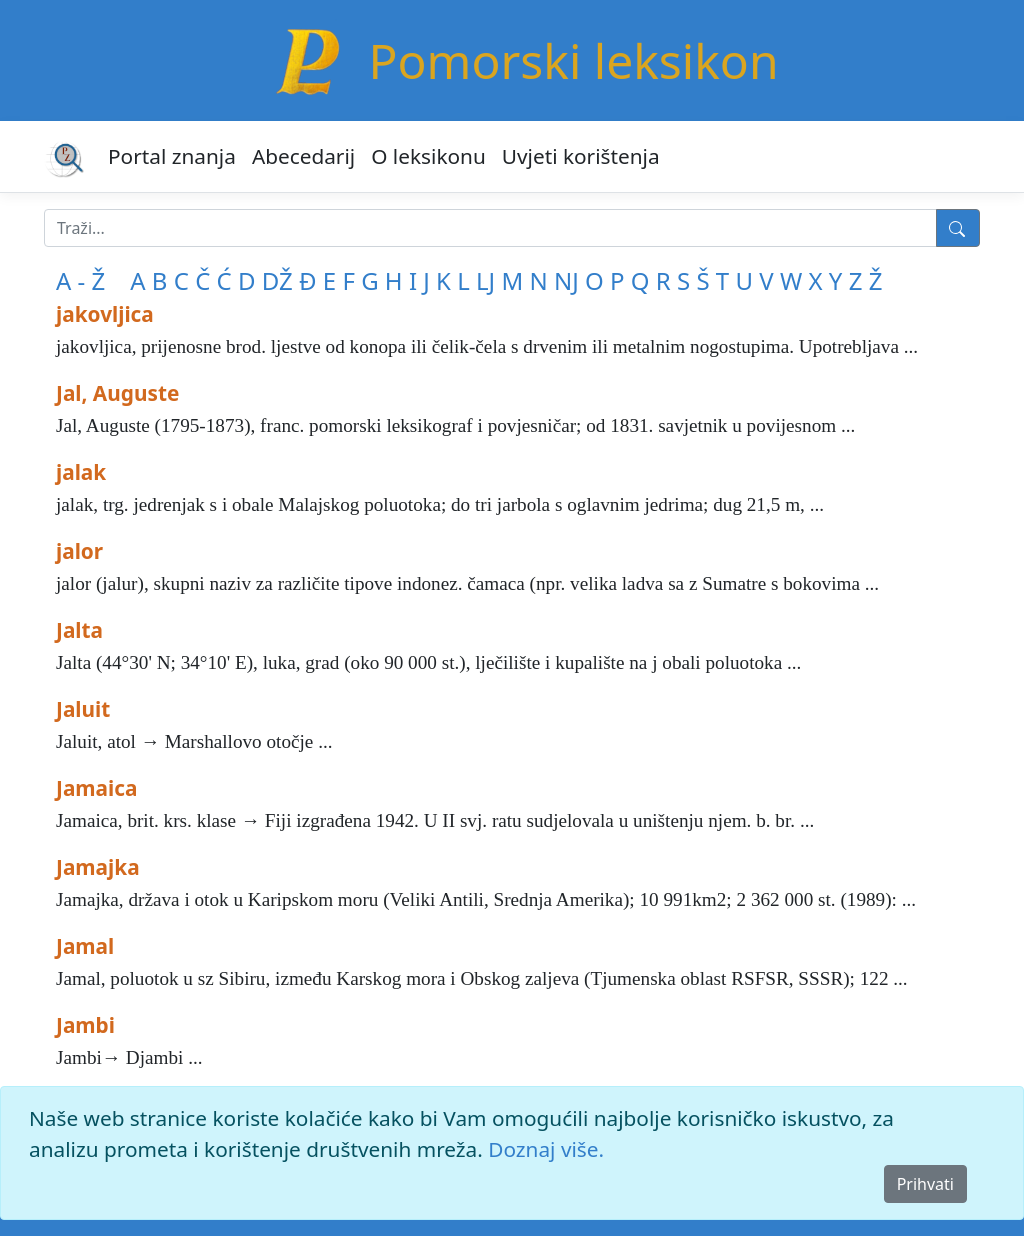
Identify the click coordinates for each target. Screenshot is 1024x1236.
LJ (485, 280)
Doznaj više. (546, 1149)
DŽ (277, 280)
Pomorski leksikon (573, 60)
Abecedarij (303, 156)
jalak (81, 472)
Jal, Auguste (117, 393)
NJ (566, 280)
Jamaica (96, 788)
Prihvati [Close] (925, 1184)
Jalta (79, 630)
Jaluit (83, 709)
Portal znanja (172, 156)
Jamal (85, 946)
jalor (79, 551)
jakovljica (105, 314)
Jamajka (98, 867)
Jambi (85, 1025)
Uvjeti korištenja (581, 156)
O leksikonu (428, 156)
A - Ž (80, 280)
